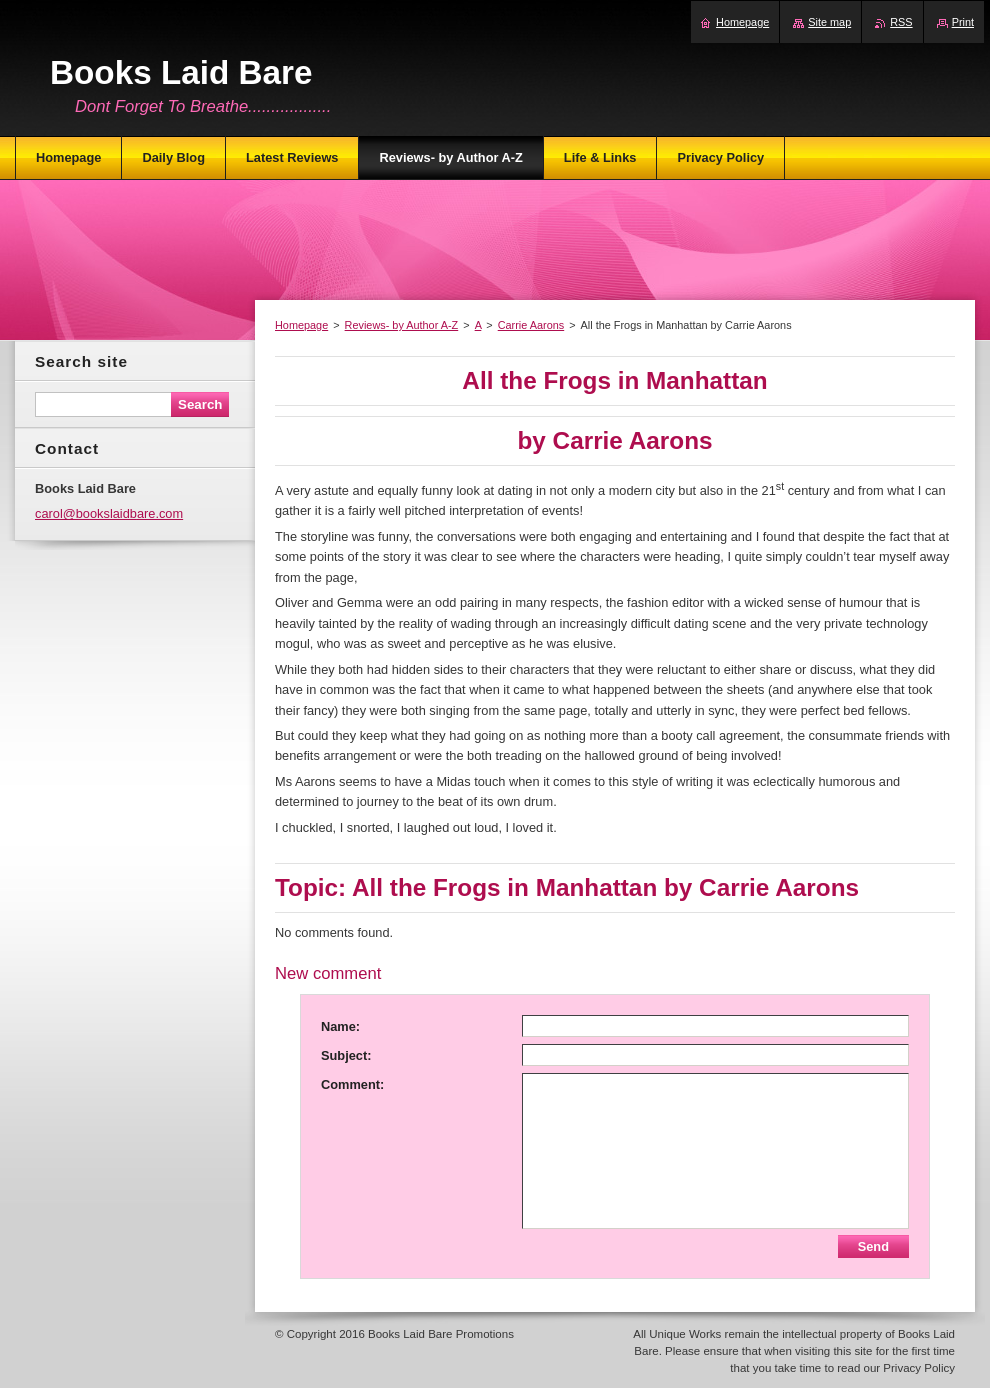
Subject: (346, 1055)
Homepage (301, 325)
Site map (829, 22)
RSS (901, 22)
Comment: (352, 1084)
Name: (340, 1026)
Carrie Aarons (531, 325)
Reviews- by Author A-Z (402, 325)
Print (963, 22)
